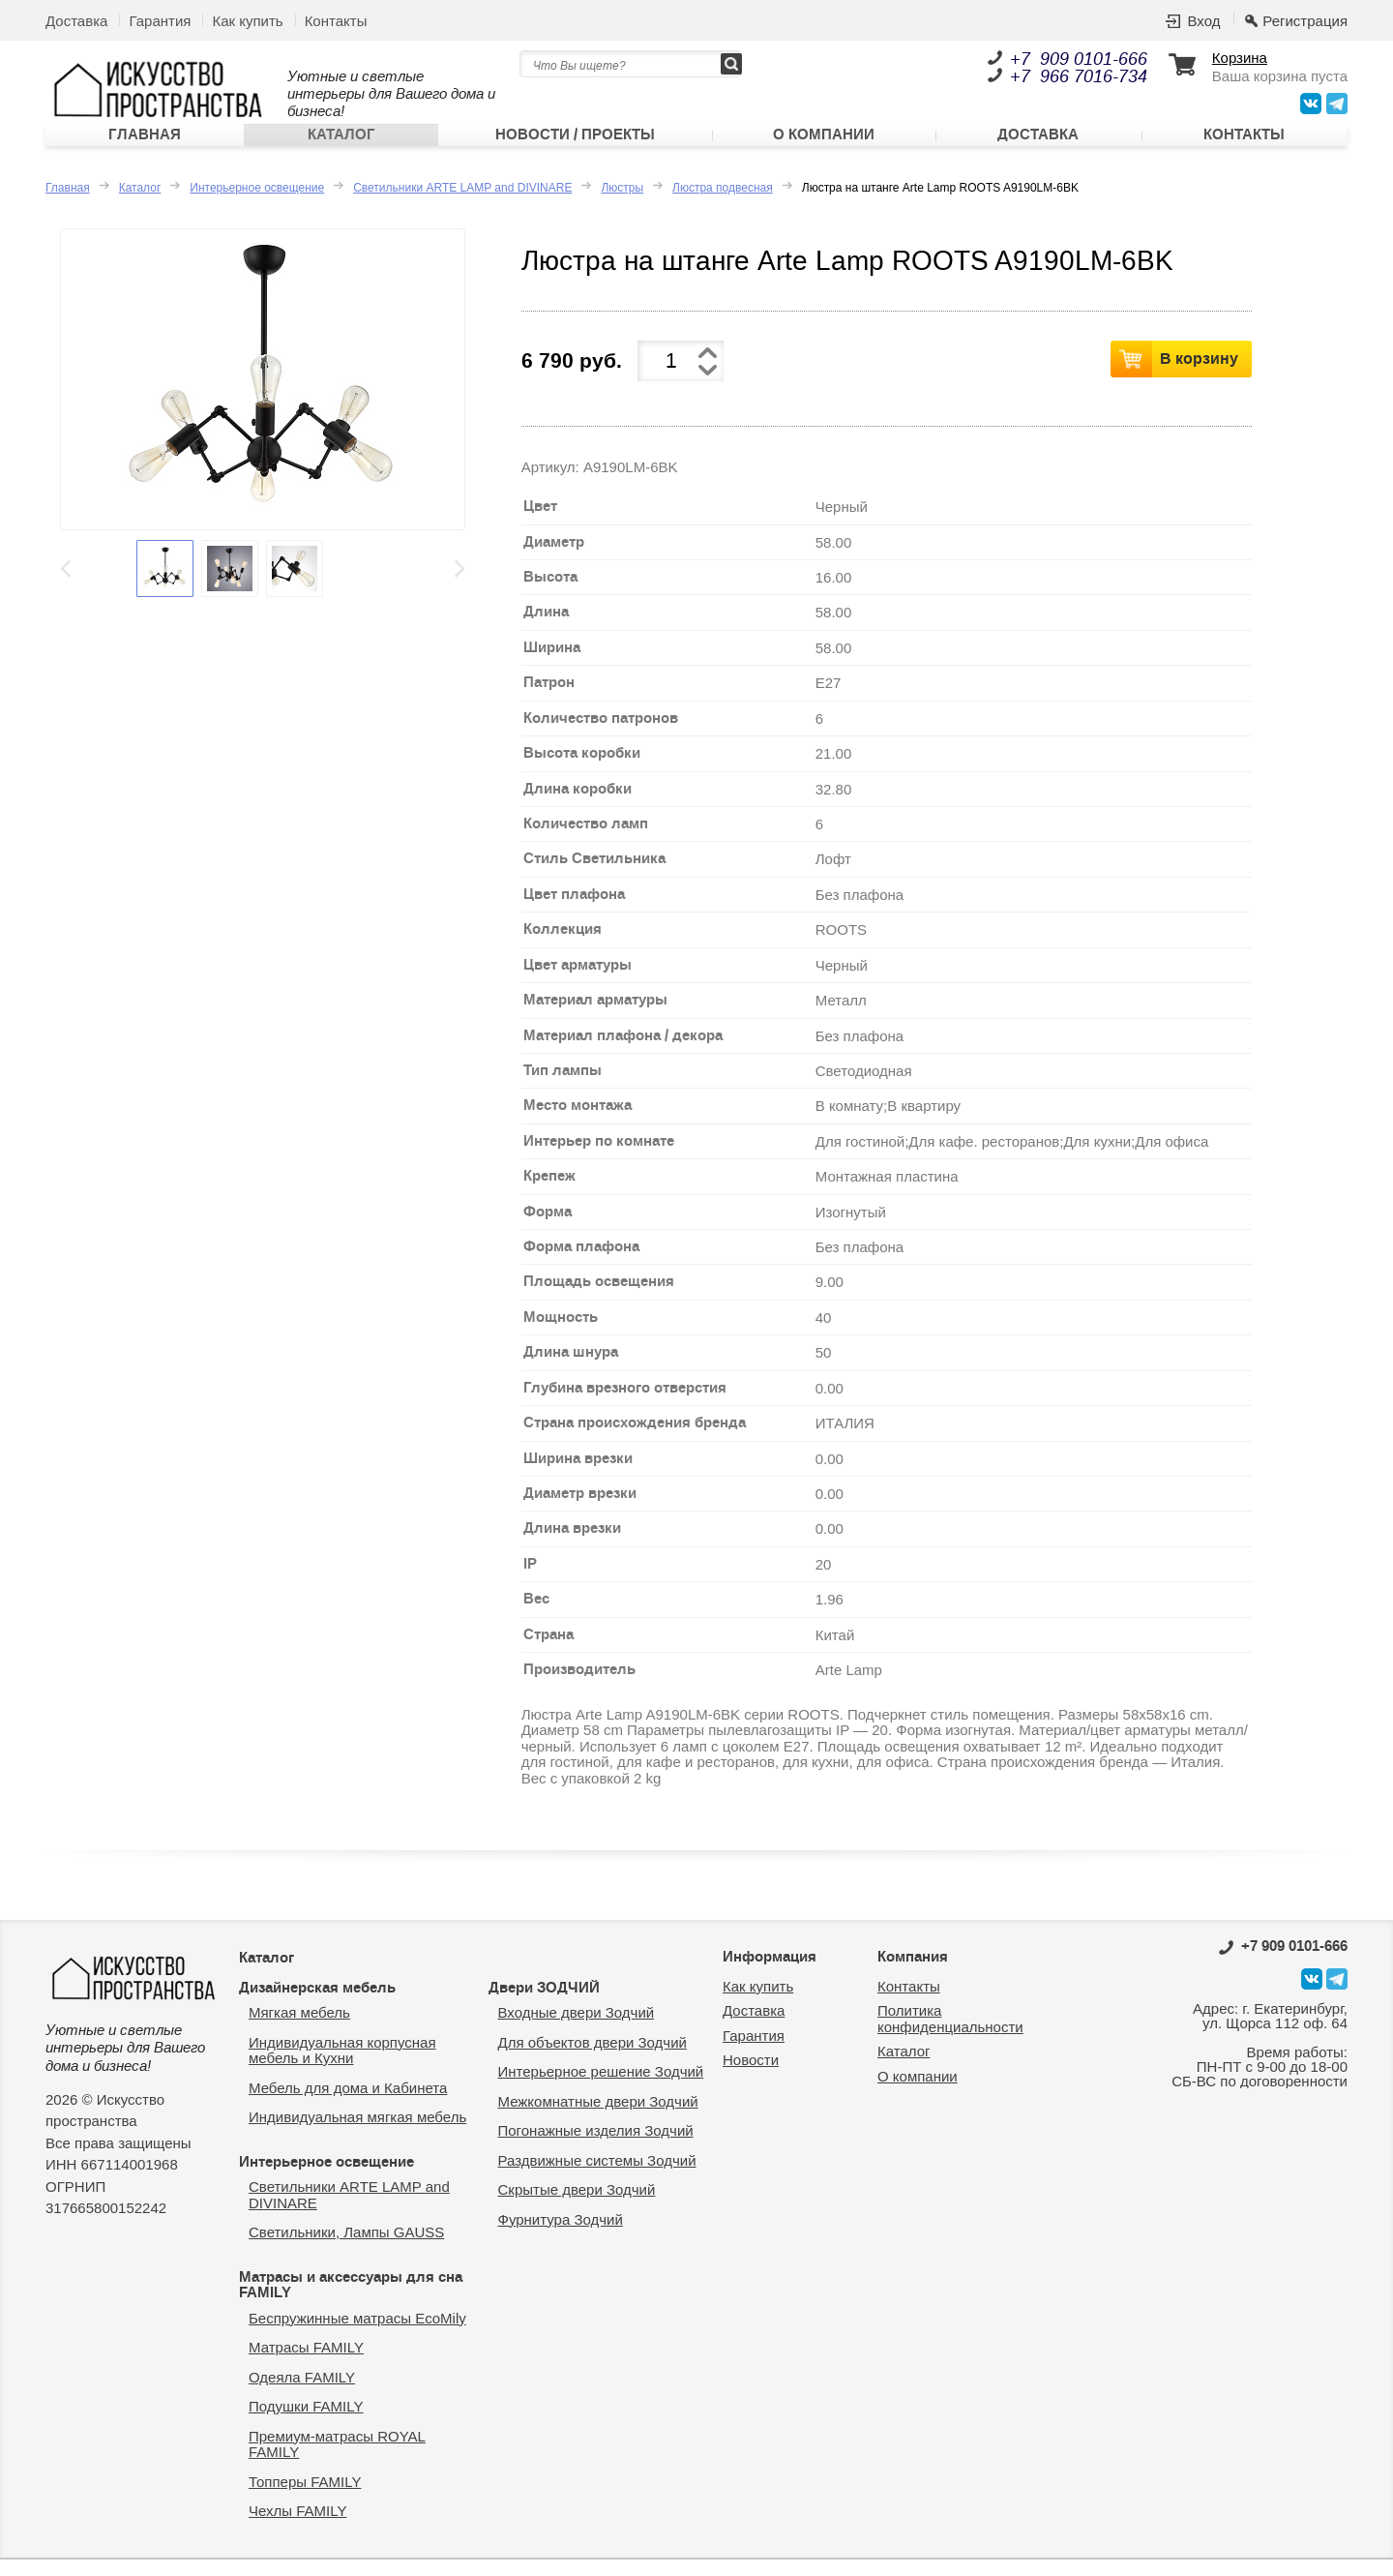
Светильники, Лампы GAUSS (346, 2249)
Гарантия (160, 21)
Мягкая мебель (299, 2030)
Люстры (622, 205)
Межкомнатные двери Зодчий (598, 2118)
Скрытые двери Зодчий (577, 2207)
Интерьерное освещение (257, 205)
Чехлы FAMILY (297, 2528)
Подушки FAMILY (306, 2423)
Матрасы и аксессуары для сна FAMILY (350, 2302)
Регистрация (1305, 21)
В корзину (1199, 374)
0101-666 (1283, 1963)
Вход (1203, 21)
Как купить (247, 21)
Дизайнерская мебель (317, 2004)
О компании (823, 144)
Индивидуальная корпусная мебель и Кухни (342, 2067)
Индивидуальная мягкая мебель (357, 2134)
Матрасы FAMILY (306, 2364)
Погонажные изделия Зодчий (596, 2148)
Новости (751, 2077)
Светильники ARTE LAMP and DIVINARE (462, 205)
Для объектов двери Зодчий (592, 2059)
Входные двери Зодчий (576, 2030)
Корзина (1239, 58)
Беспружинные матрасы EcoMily (357, 2334)
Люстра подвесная (722, 205)
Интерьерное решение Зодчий (601, 2089)
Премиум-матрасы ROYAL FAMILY (337, 2460)
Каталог (341, 144)
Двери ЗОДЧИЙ (544, 2004)
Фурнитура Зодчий (560, 2236)
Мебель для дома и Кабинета (348, 2104)
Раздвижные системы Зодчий (597, 2177)
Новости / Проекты (575, 144)
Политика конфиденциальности (950, 2036)
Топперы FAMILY (305, 2498)
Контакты (336, 21)
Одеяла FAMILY (302, 2393)
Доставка (76, 21)
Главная (144, 144)
